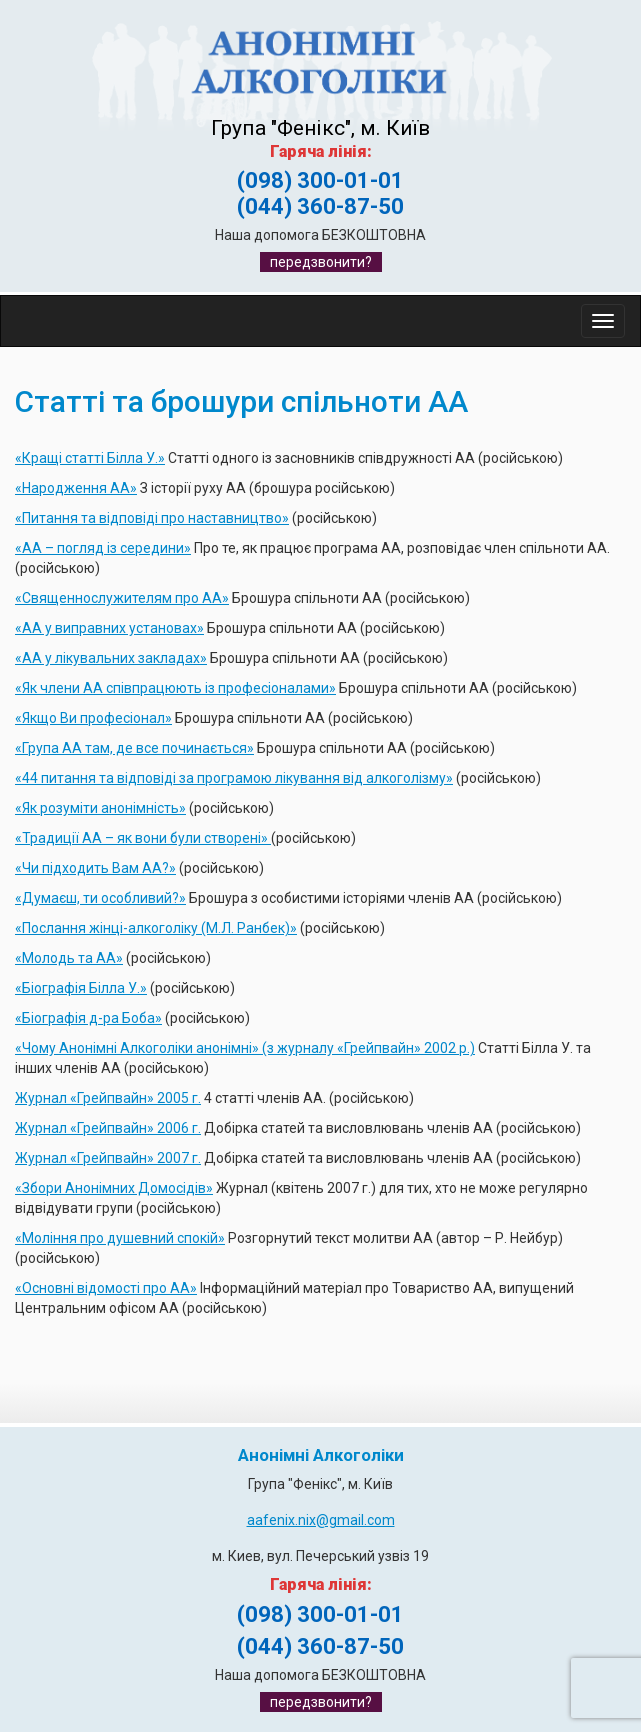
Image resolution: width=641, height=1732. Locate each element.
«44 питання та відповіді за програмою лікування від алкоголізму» (234, 778)
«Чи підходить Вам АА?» (95, 868)
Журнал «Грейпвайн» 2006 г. (108, 1128)
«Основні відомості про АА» (106, 1288)
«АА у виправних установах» (109, 628)
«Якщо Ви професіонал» (93, 718)
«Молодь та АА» (69, 958)
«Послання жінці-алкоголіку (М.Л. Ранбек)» (156, 928)
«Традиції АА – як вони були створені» (143, 838)
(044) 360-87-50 (320, 206)
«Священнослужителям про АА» (122, 598)
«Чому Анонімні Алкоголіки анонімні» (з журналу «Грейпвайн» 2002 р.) (245, 1048)
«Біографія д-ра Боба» (88, 1018)
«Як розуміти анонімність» (100, 808)
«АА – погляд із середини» (103, 548)
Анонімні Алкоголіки (321, 1455)
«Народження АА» (76, 488)
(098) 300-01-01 (320, 180)
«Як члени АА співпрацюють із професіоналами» (175, 688)
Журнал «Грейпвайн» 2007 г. (108, 1158)
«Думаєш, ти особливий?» (100, 898)
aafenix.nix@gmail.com (321, 1520)
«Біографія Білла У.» (81, 988)
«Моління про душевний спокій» (120, 1238)
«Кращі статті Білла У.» (90, 458)
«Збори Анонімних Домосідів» (114, 1188)
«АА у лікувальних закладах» (111, 658)
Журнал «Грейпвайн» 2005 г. (108, 1098)
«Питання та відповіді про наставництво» (152, 518)
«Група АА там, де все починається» (134, 748)
